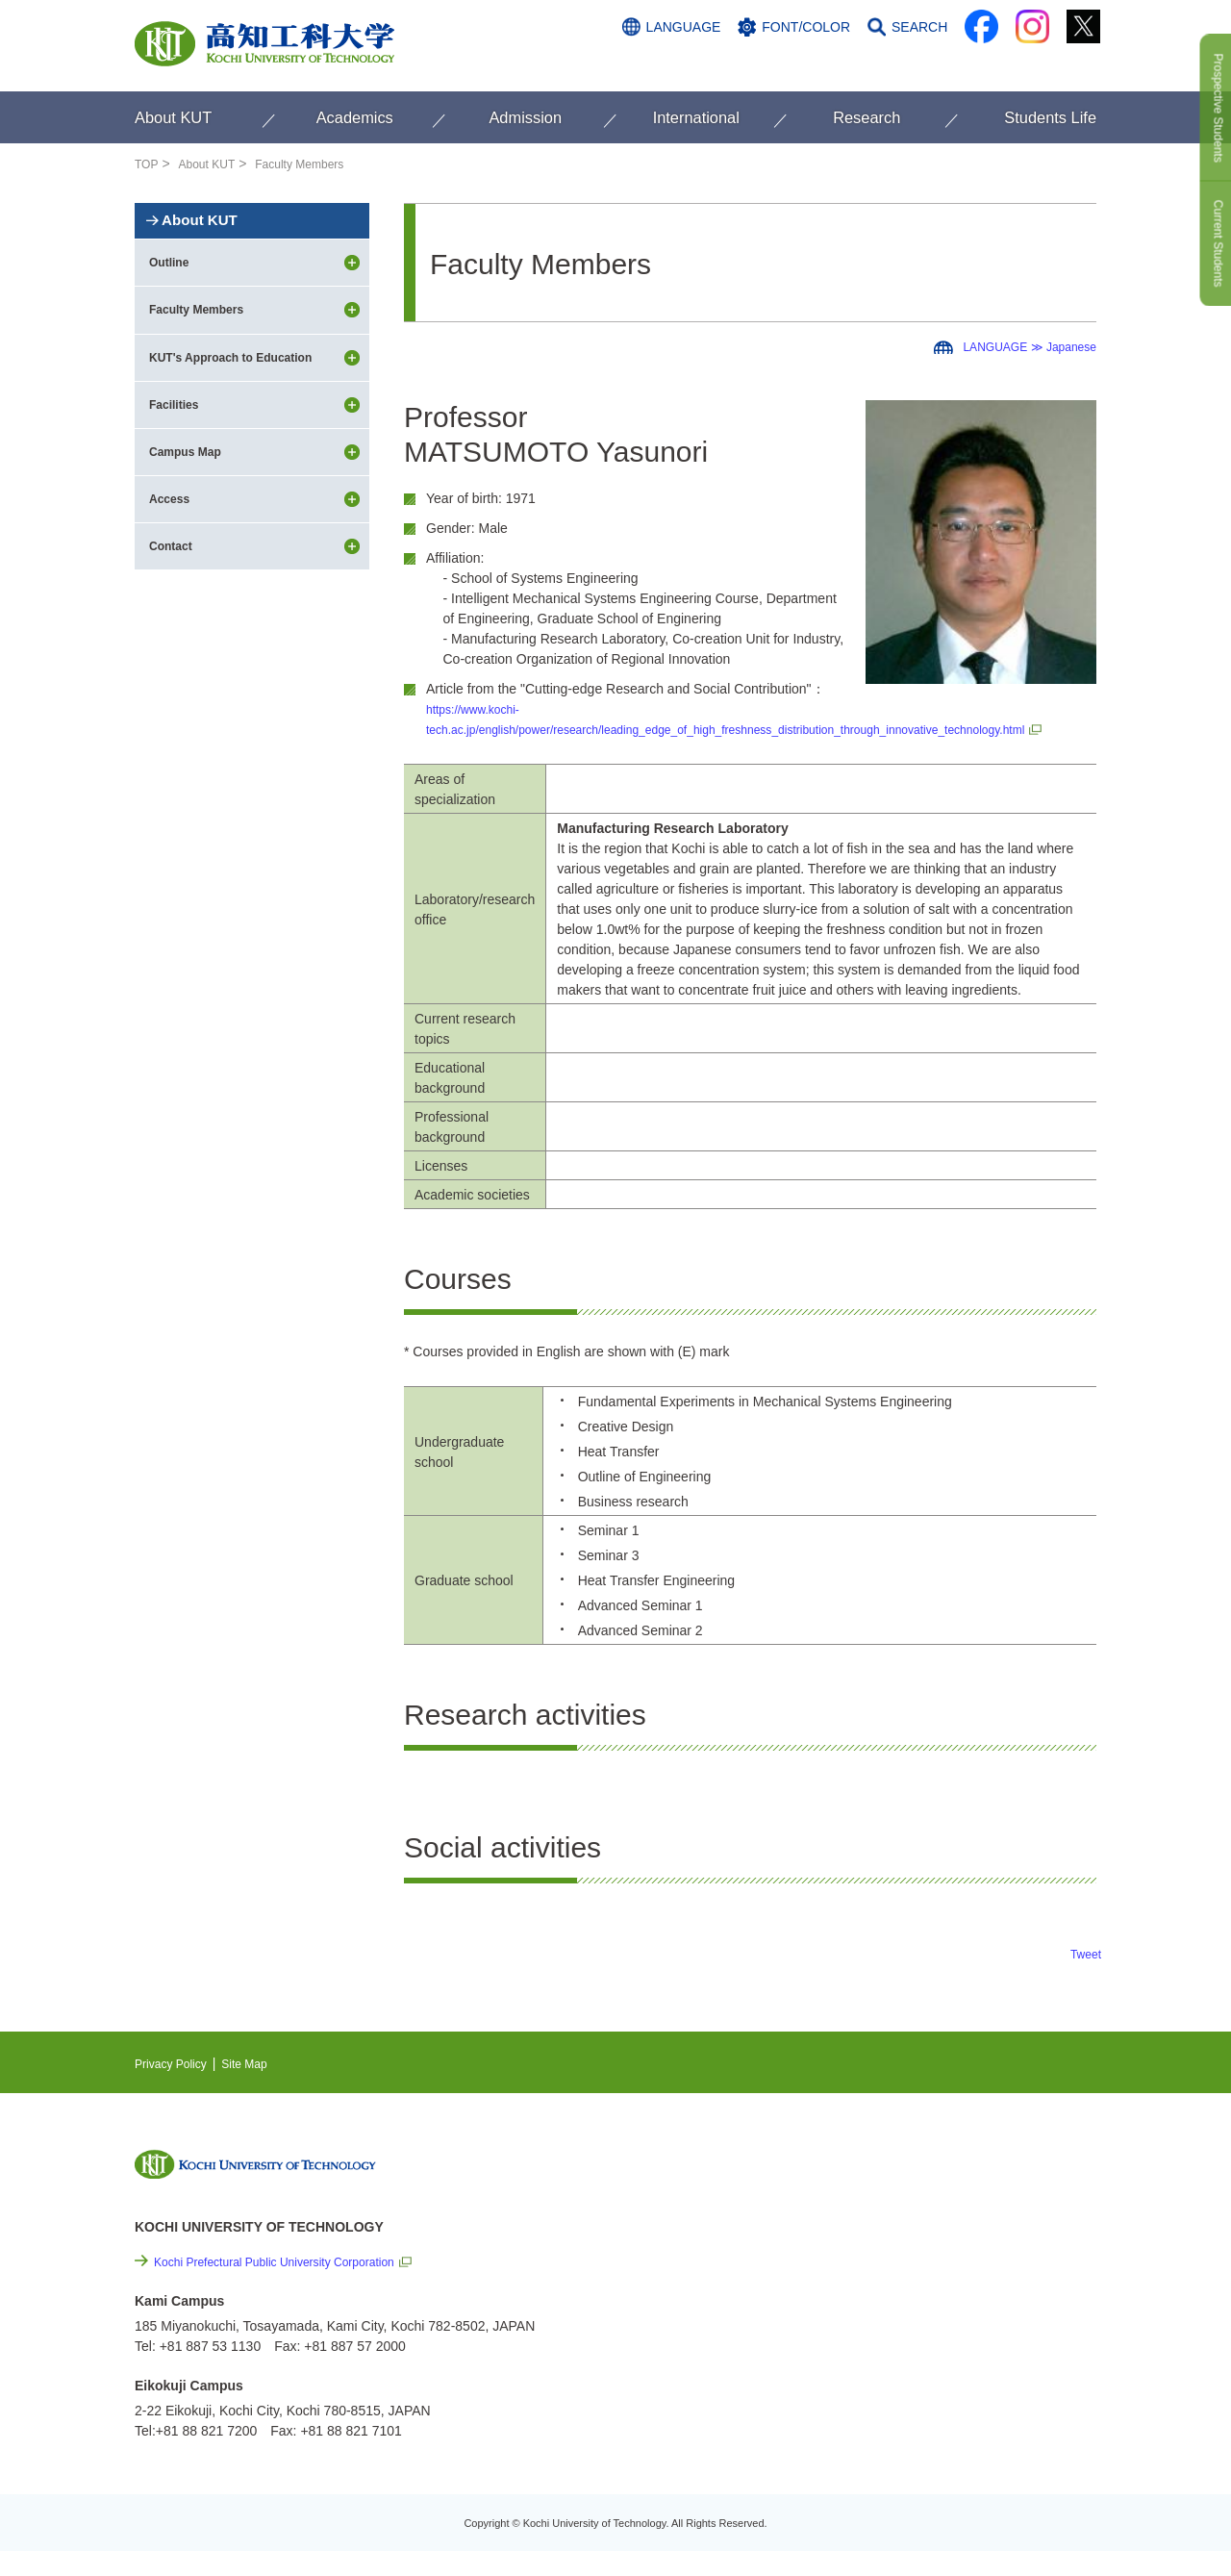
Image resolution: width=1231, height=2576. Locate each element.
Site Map (260, 2083)
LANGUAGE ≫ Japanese (1019, 346)
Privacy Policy (176, 2083)
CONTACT (1058, 64)
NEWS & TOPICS (941, 2188)
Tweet (1083, 1974)
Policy (934, 2402)
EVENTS (915, 2218)
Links (903, 2298)
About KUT (214, 163)
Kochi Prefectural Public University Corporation (294, 2281)
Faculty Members (318, 163)
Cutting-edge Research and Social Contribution (970, 2258)
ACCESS (972, 64)
